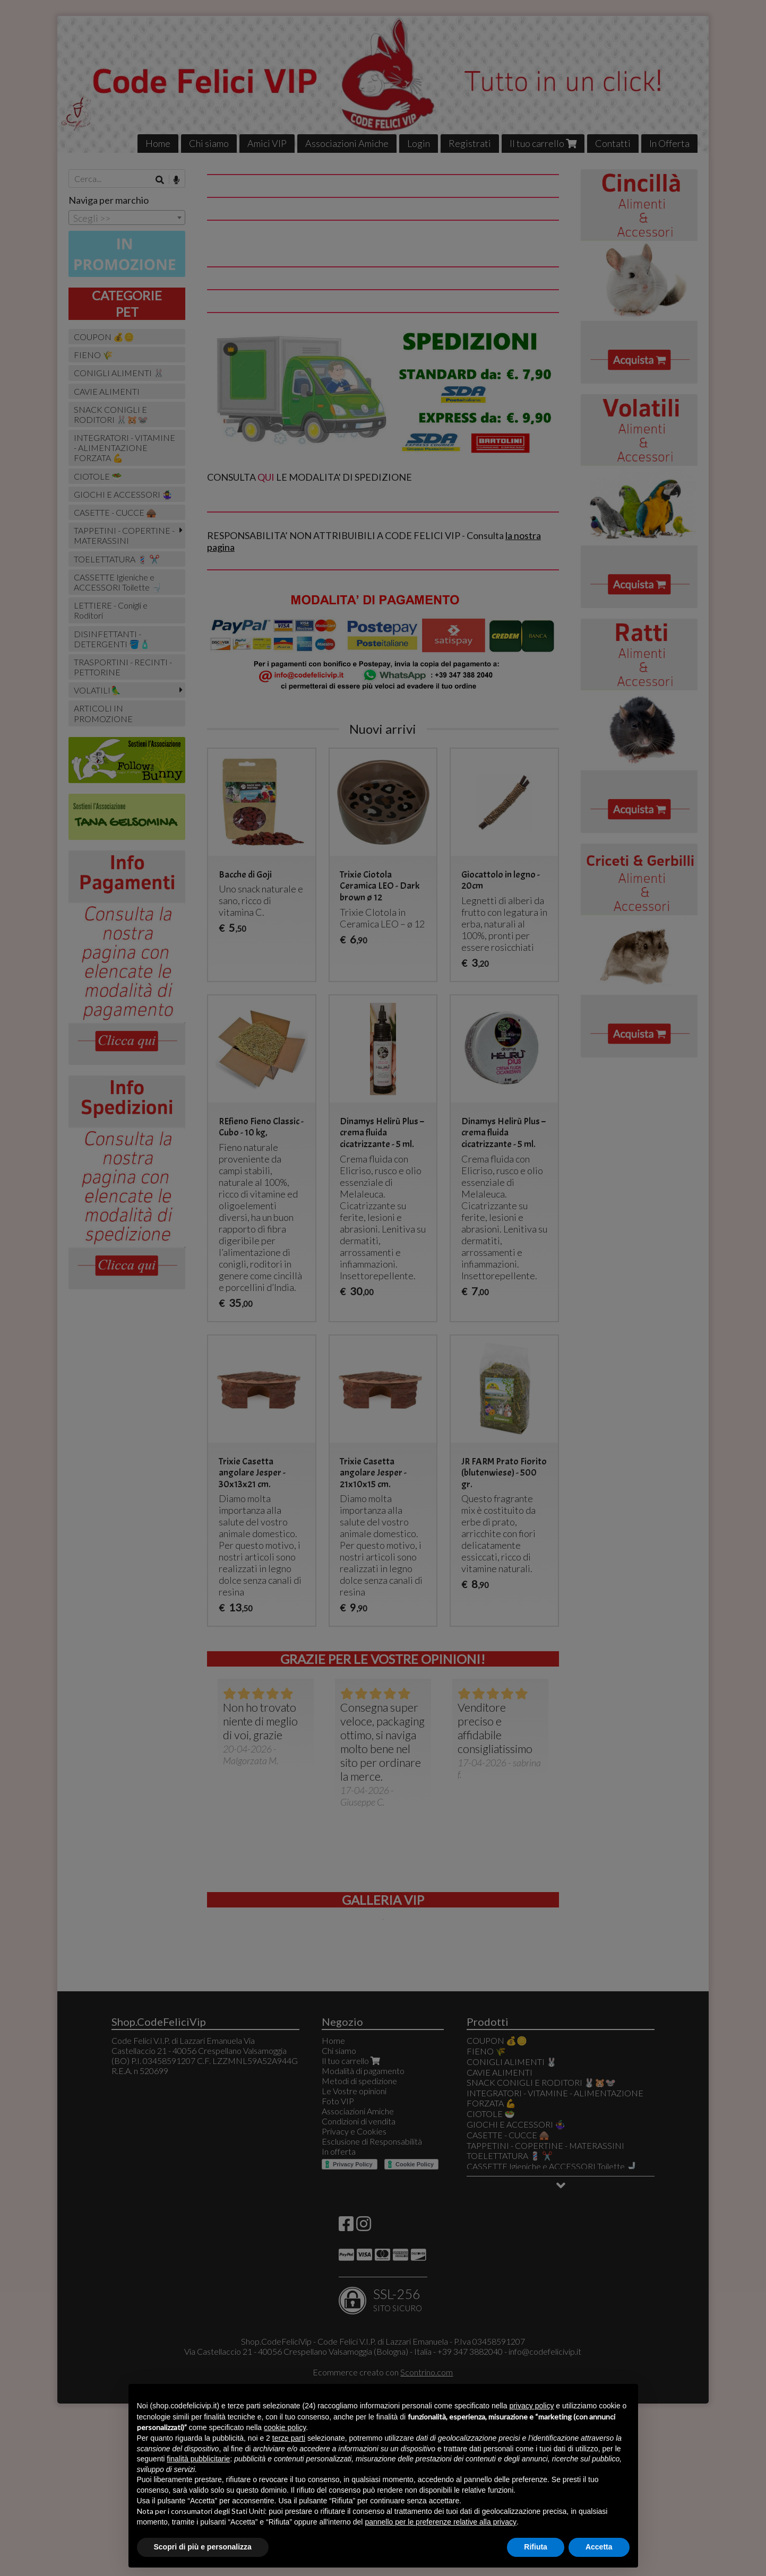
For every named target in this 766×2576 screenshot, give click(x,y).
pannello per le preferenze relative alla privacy (441, 2522)
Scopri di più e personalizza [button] (203, 2547)
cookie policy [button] (285, 2427)
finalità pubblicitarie (198, 2458)
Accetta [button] (599, 2547)
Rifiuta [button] (535, 2547)
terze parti (288, 2438)
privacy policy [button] (531, 2405)
